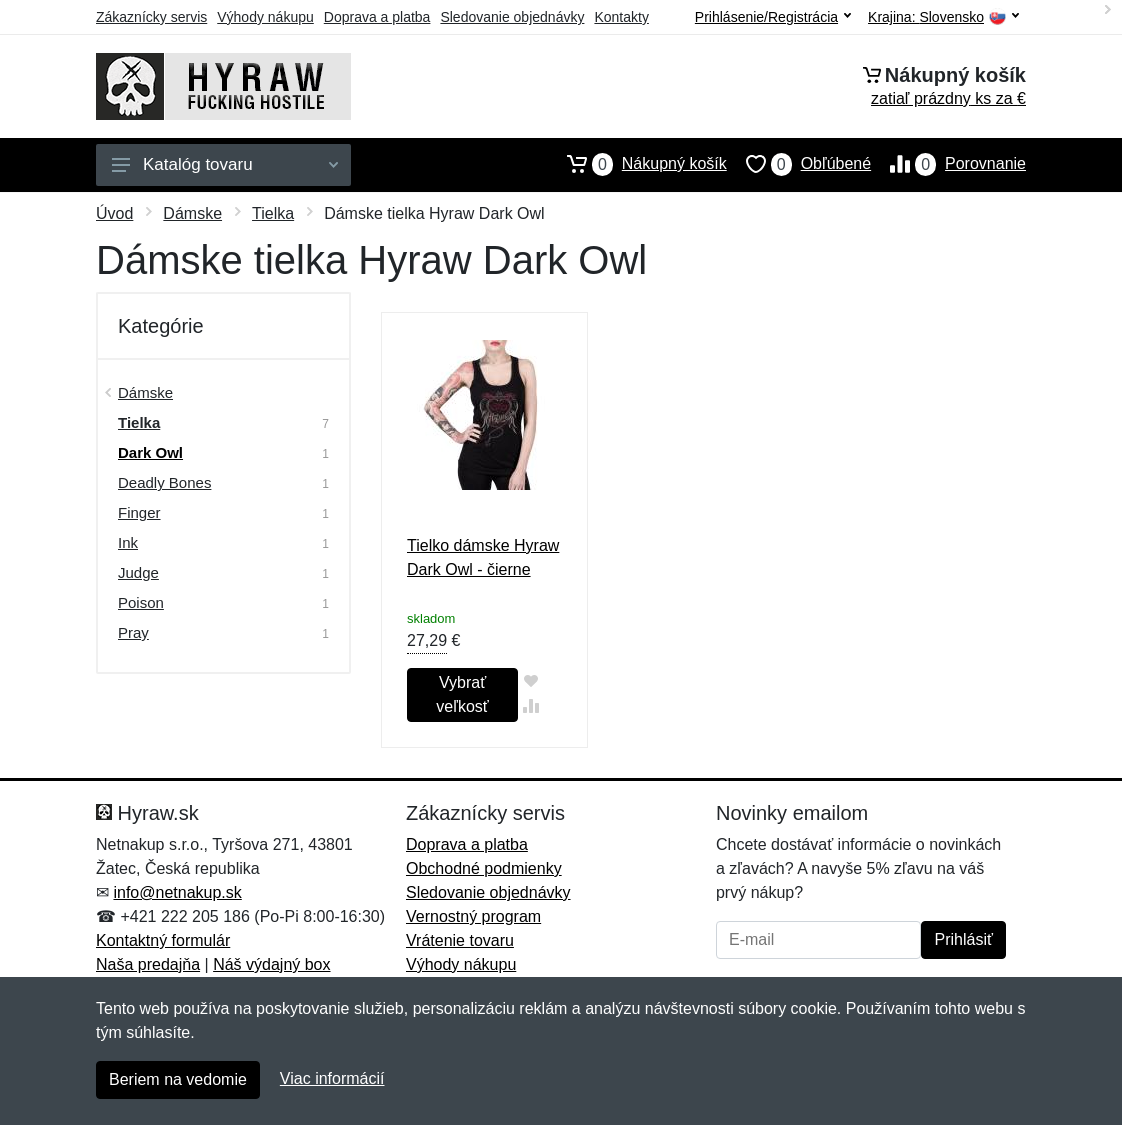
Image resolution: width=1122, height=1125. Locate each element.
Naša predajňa (148, 964)
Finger (139, 512)
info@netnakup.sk (177, 892)
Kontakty (621, 17)
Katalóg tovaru (225, 164)
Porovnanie (948, 164)
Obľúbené (799, 164)
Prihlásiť (963, 939)
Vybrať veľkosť (462, 694)
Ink (128, 542)
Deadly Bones (164, 482)
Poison (141, 602)
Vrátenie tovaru (460, 940)
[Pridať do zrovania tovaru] (530, 705)
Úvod (114, 213)
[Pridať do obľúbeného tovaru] (530, 680)
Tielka (273, 213)
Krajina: (943, 17)
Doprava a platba (377, 17)
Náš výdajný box (271, 964)
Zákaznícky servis (151, 17)
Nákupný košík (637, 164)
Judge (138, 572)
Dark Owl (150, 452)
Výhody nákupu (265, 17)
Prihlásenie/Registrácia (773, 17)
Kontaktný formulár (163, 940)
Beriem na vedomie (178, 1079)
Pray (133, 632)
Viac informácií (332, 1078)
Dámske (192, 213)
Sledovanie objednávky (512, 17)
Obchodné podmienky (484, 868)
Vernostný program (473, 916)
